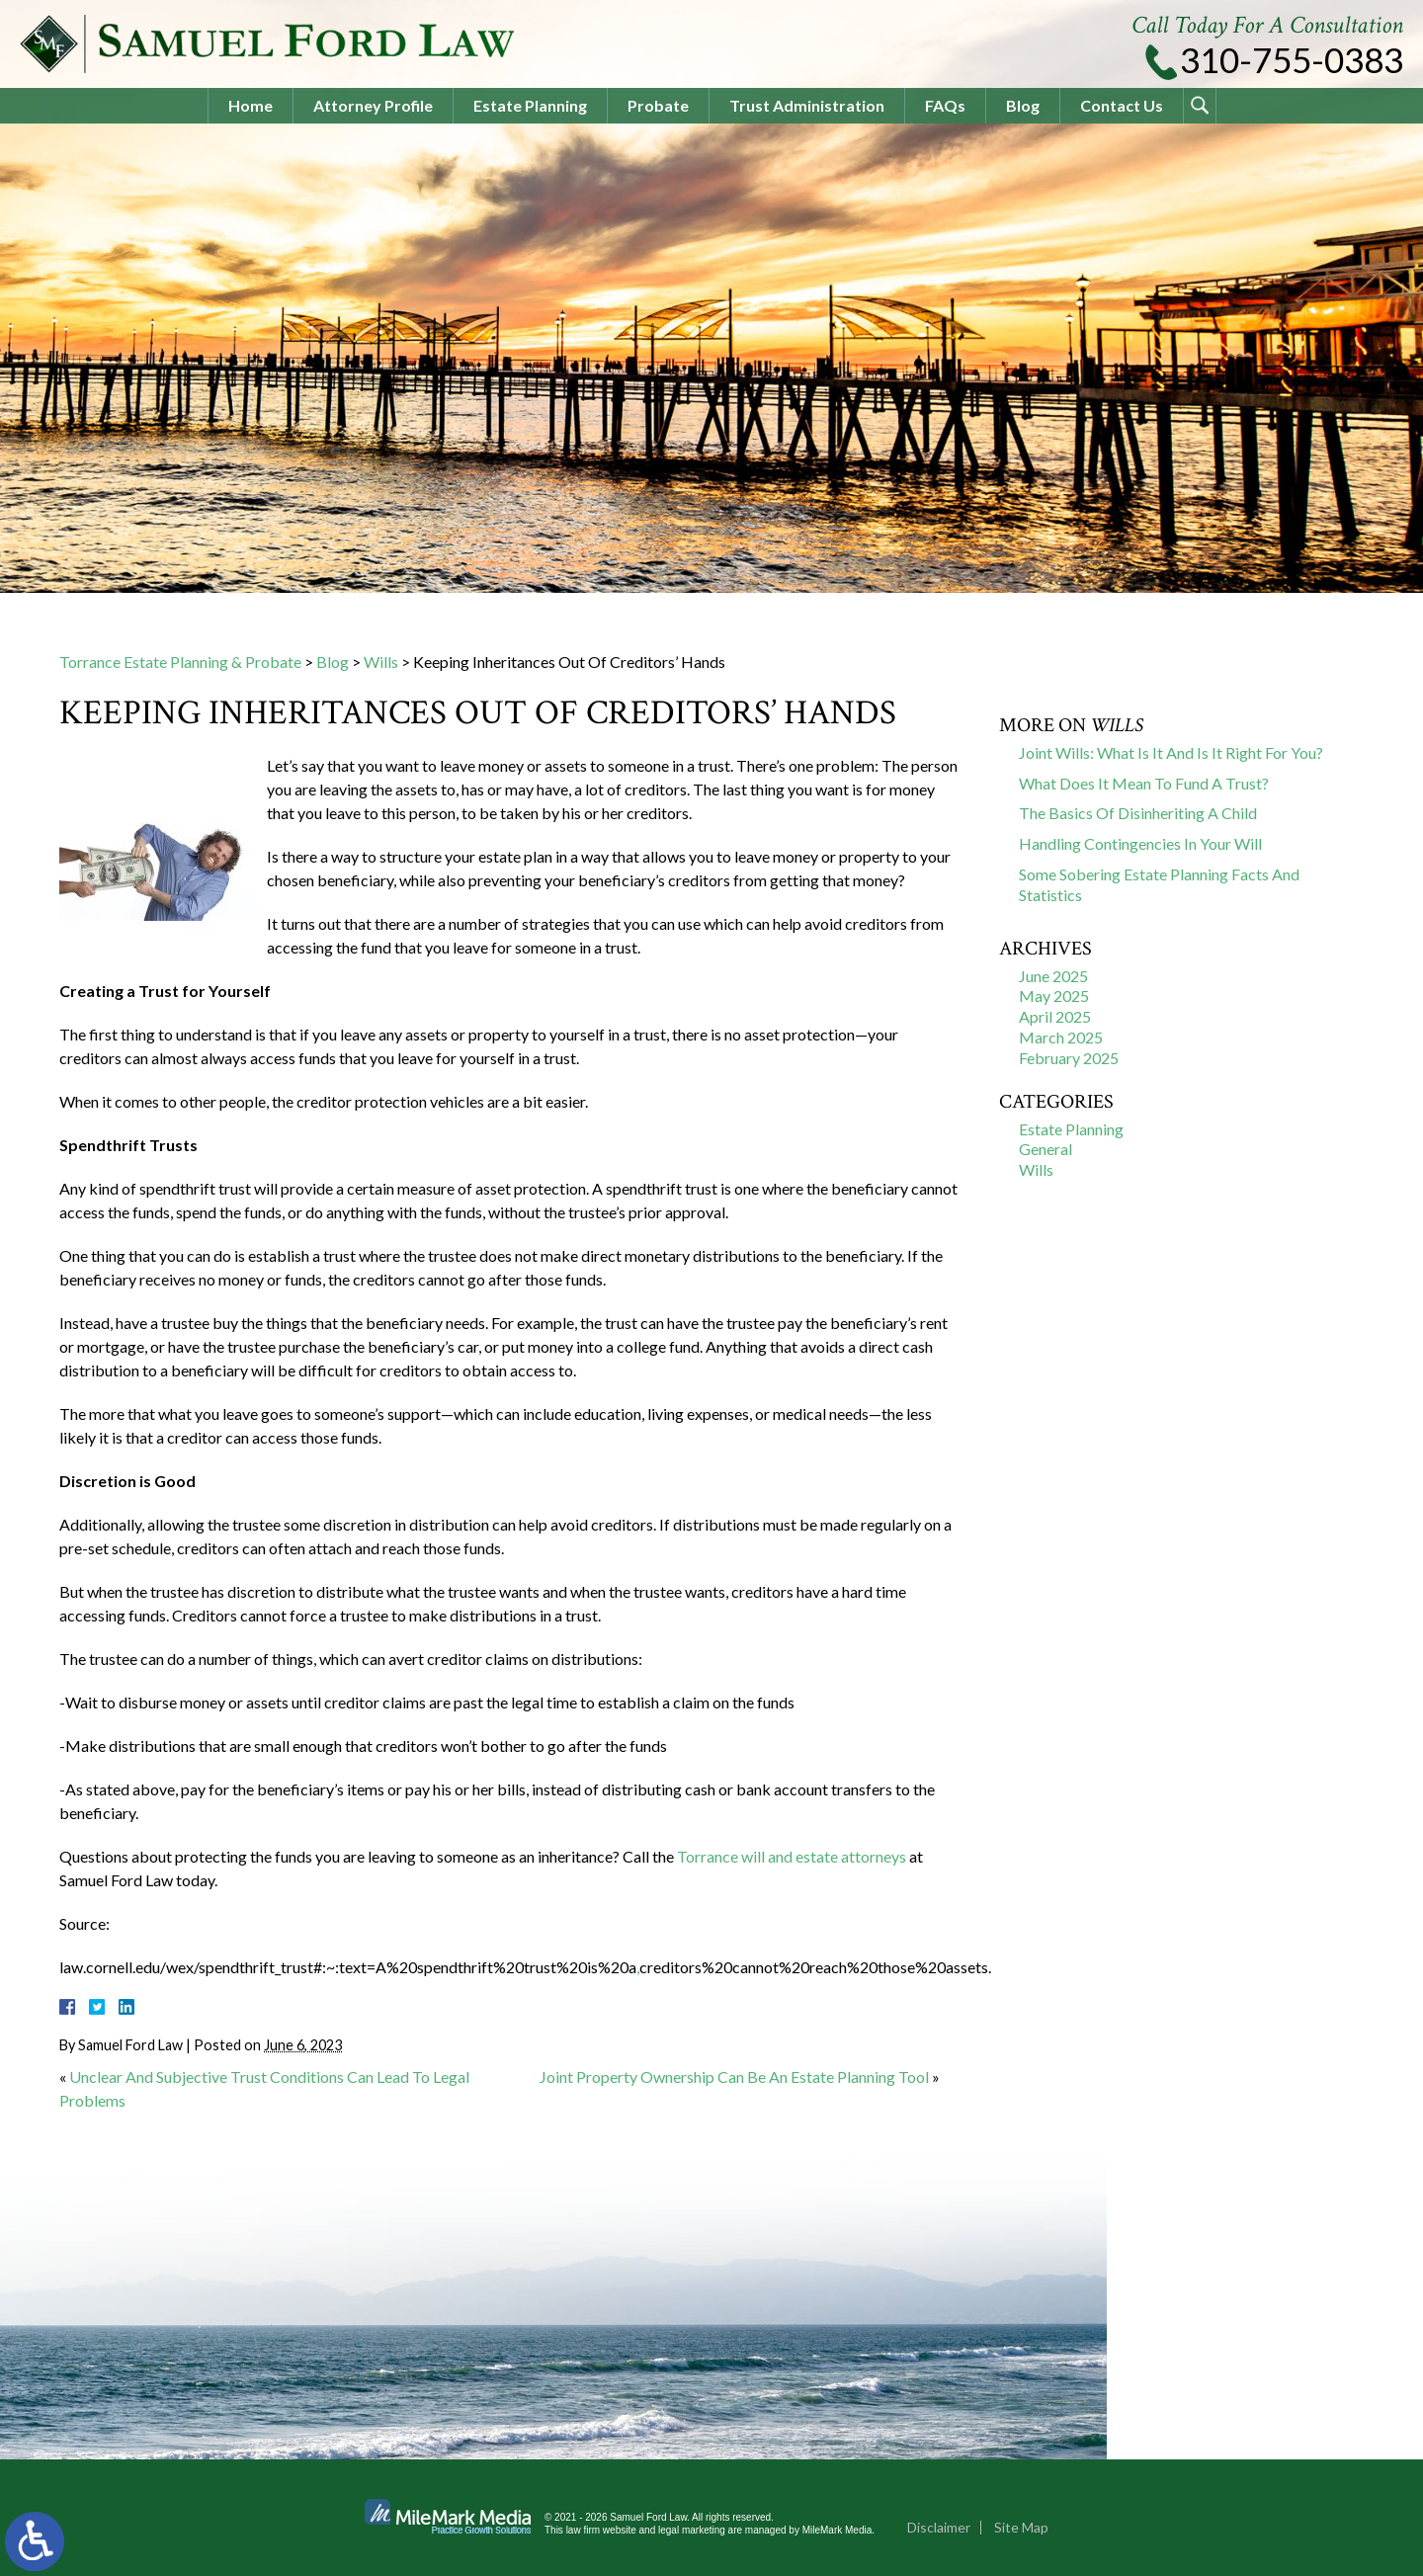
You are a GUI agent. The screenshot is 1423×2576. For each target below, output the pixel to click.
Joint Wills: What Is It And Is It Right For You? (1171, 752)
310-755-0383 (1291, 59)
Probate (658, 105)
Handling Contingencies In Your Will (1140, 843)
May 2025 (1054, 995)
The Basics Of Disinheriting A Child (1138, 812)
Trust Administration (806, 105)
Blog (1023, 105)
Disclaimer (938, 2527)
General (1045, 1148)
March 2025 (1061, 1037)
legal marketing (691, 2530)
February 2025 (1069, 1057)
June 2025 (1053, 975)
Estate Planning (530, 105)
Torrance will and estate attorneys (791, 1856)
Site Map (1021, 2527)
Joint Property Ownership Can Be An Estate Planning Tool (734, 2076)
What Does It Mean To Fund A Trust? (1144, 783)
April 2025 (1055, 1016)
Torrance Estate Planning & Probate (180, 661)
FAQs (945, 105)
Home (250, 105)
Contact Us (1121, 105)
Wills (381, 661)
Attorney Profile (373, 105)
